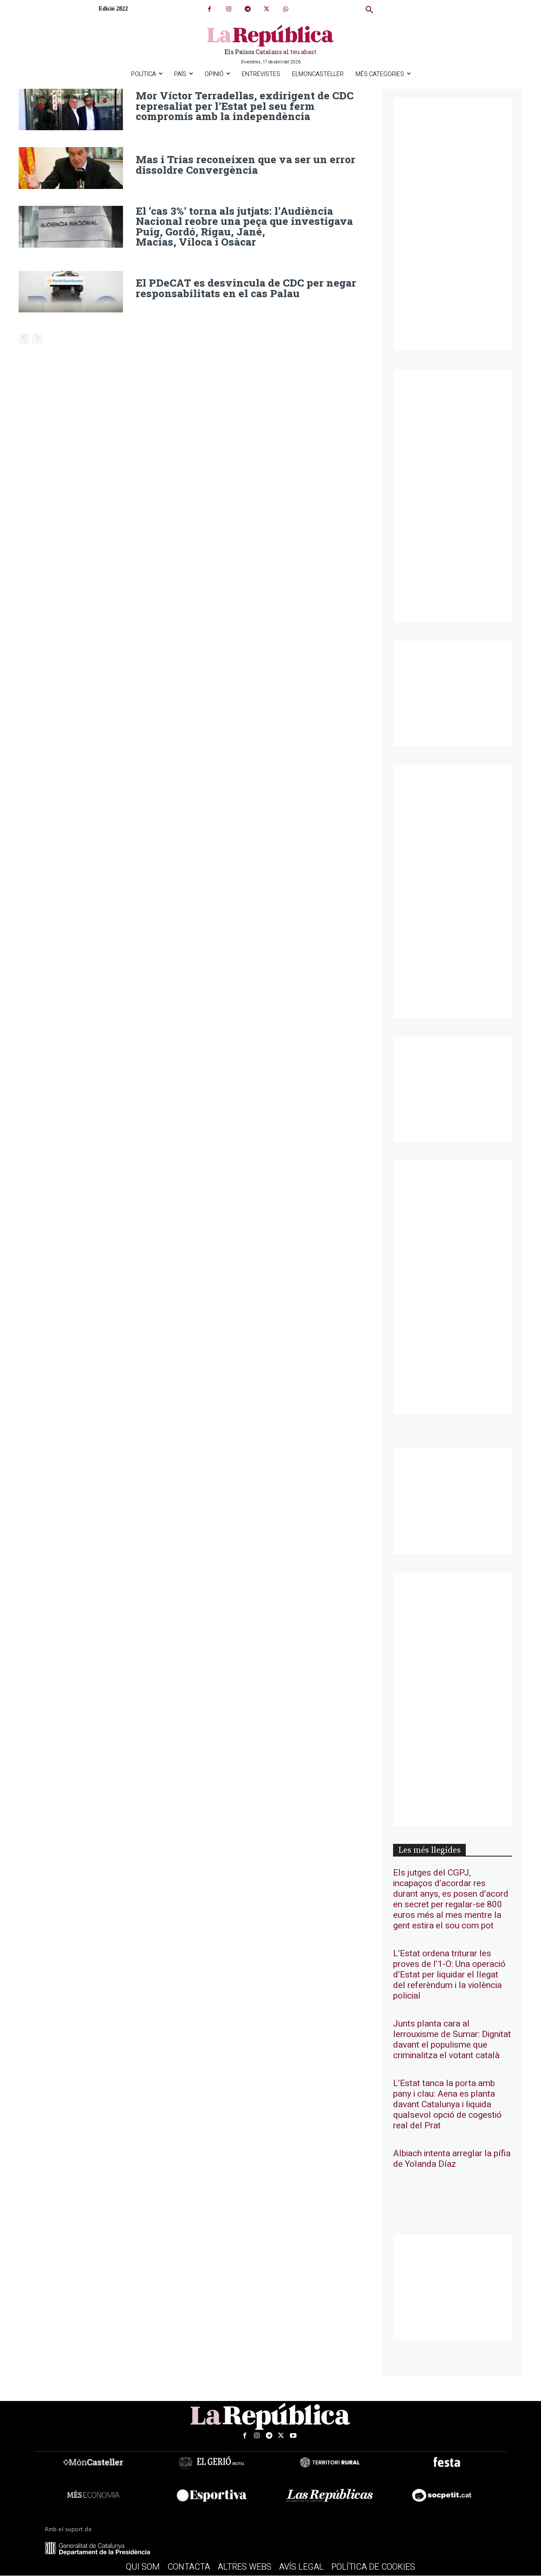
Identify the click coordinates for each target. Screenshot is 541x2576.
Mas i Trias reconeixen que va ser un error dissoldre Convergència (243, 165)
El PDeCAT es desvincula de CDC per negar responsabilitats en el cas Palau (244, 287)
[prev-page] (24, 338)
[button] (369, 10)
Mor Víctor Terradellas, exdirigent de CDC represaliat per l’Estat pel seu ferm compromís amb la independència (243, 106)
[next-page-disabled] (37, 338)
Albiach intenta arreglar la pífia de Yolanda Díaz (452, 2159)
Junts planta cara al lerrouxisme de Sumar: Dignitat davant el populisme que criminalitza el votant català (452, 2039)
